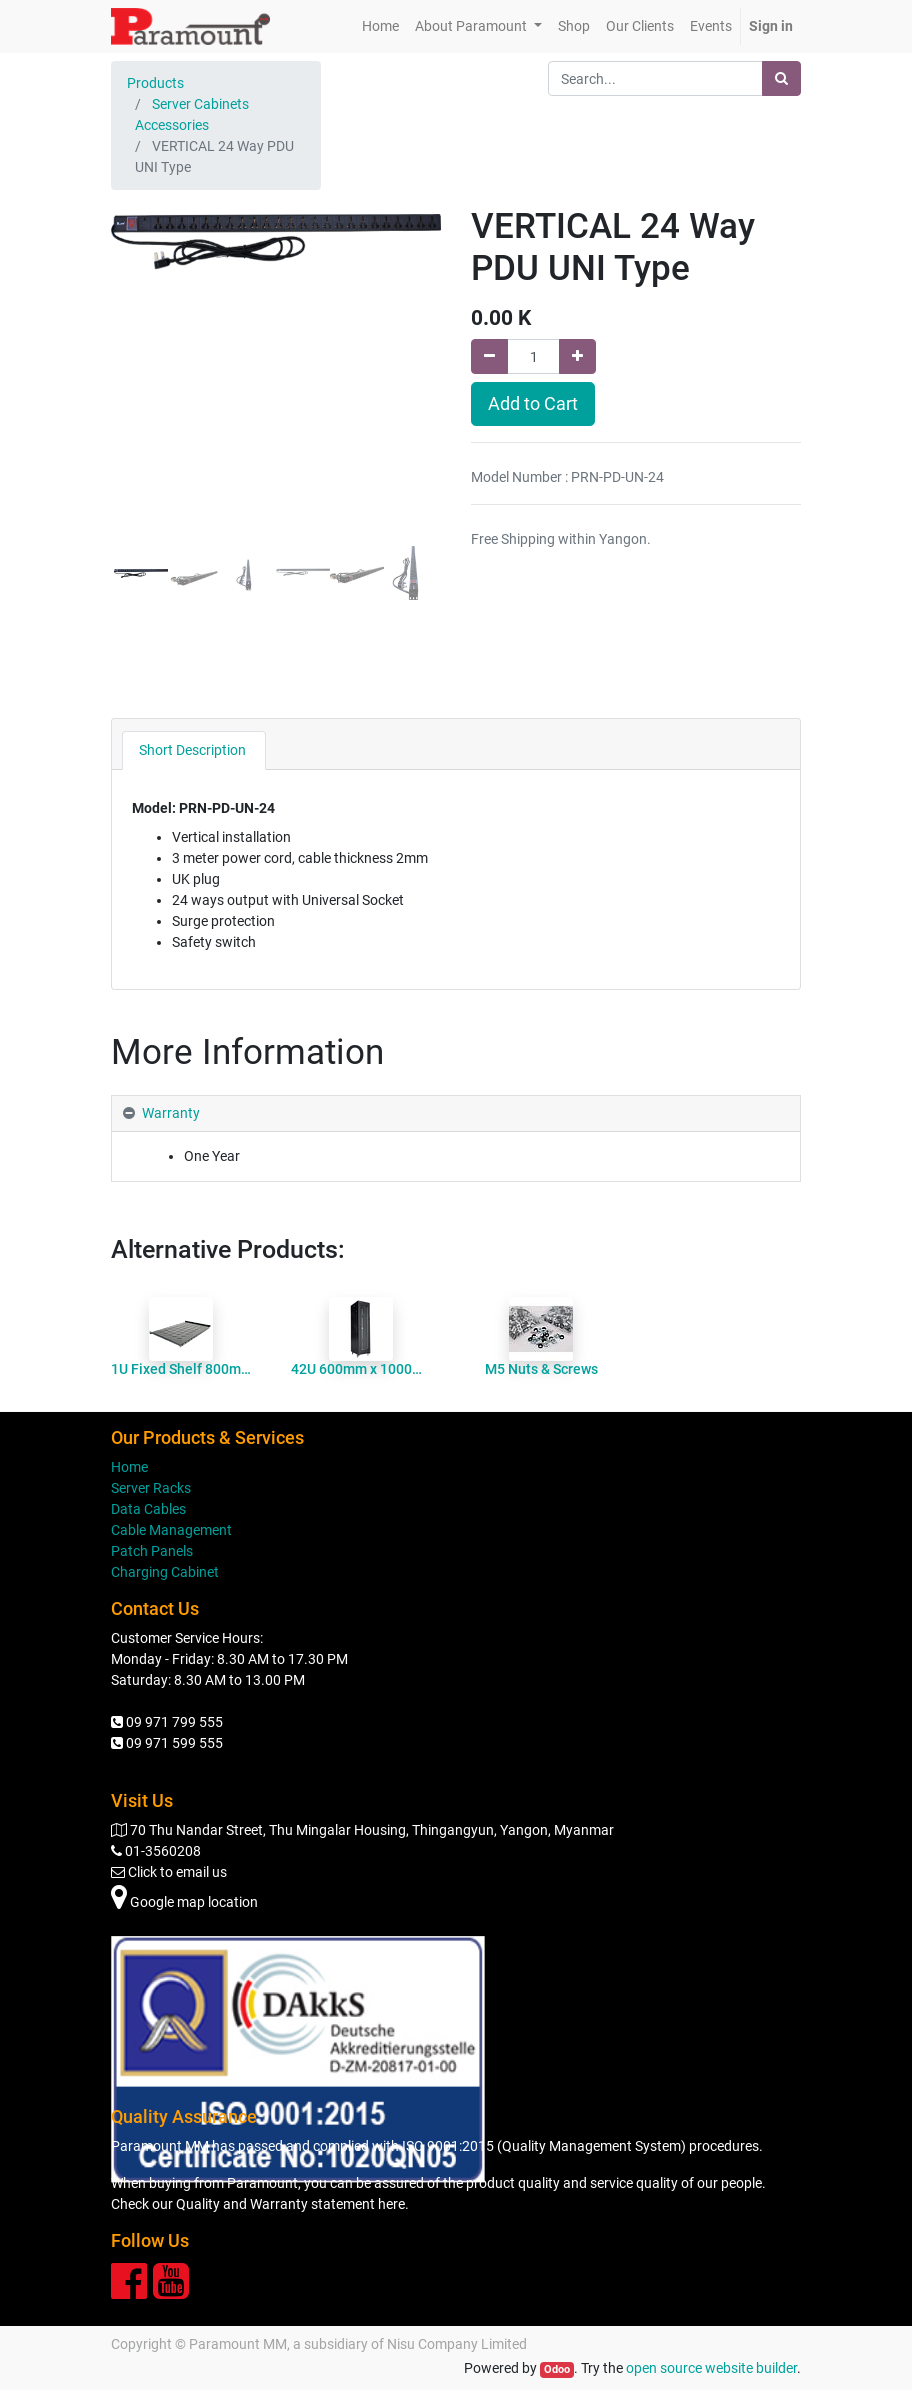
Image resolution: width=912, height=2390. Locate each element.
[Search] (781, 78)
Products (155, 83)
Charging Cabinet (165, 1572)
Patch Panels (152, 1551)
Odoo (557, 2369)
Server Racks (151, 1488)
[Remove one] (489, 356)
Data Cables (148, 1509)
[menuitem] (380, 26)
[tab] (194, 750)
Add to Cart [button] (533, 404)
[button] (136, 406)
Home (129, 1467)
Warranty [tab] (171, 1113)
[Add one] (577, 356)
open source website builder (711, 2368)
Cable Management (171, 1530)
